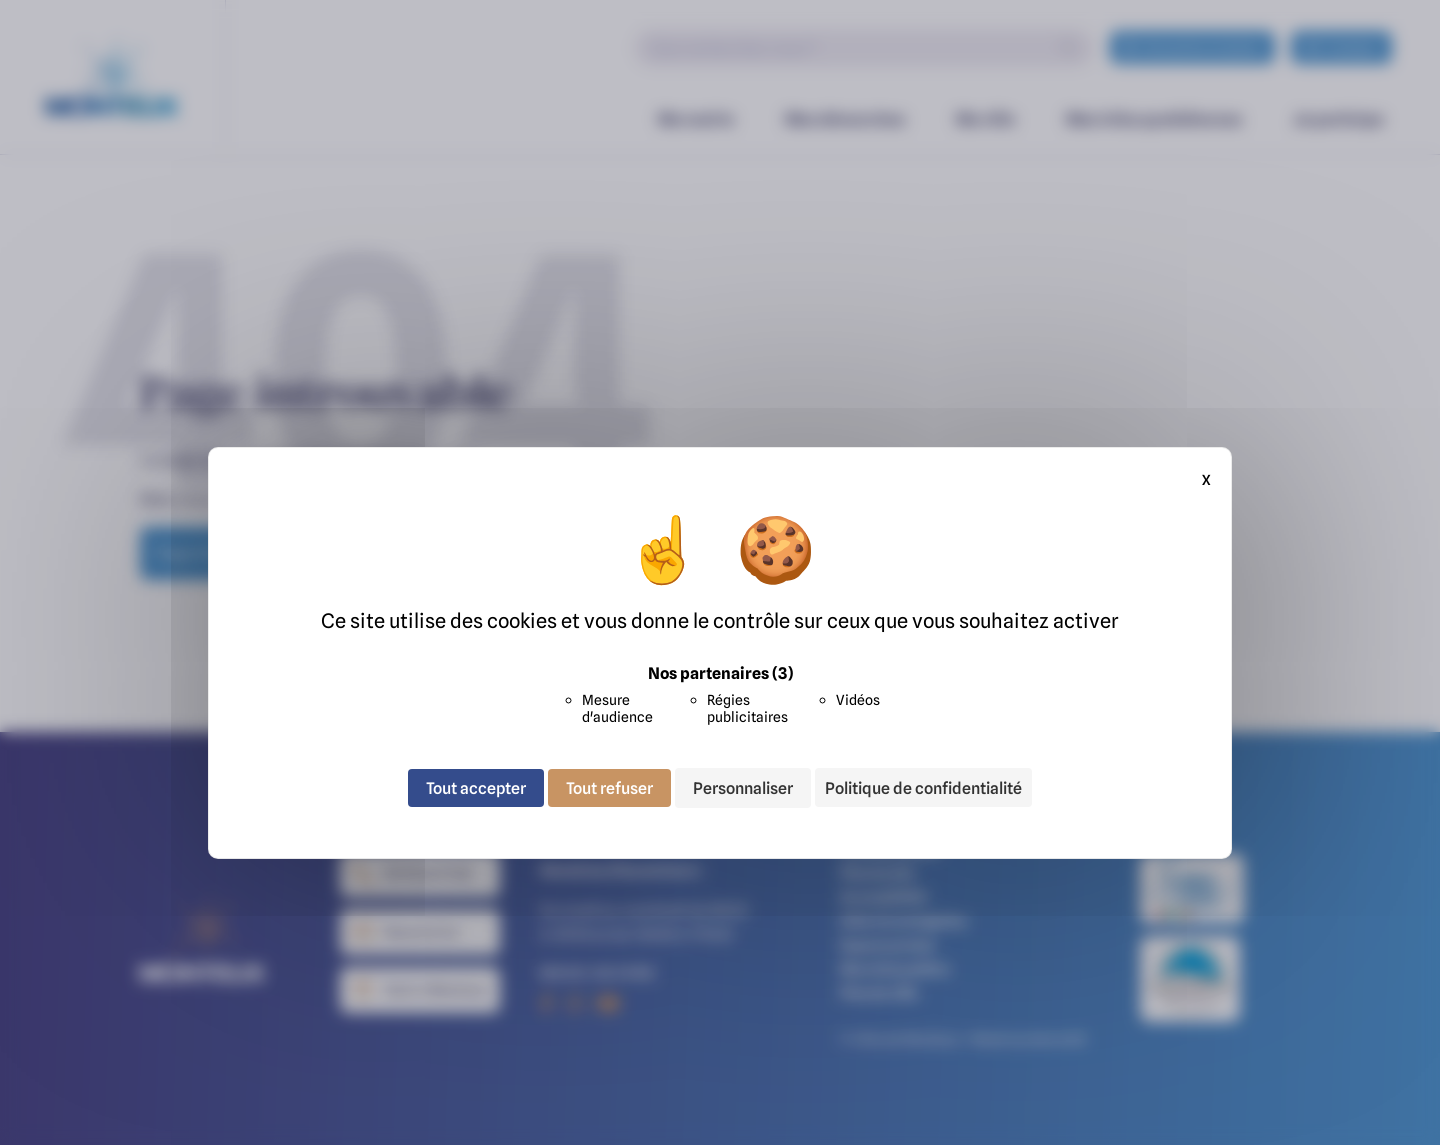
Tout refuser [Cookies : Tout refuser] (609, 788)
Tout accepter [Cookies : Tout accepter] (476, 788)
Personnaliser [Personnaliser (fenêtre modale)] (743, 788)
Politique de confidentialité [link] (923, 788)
